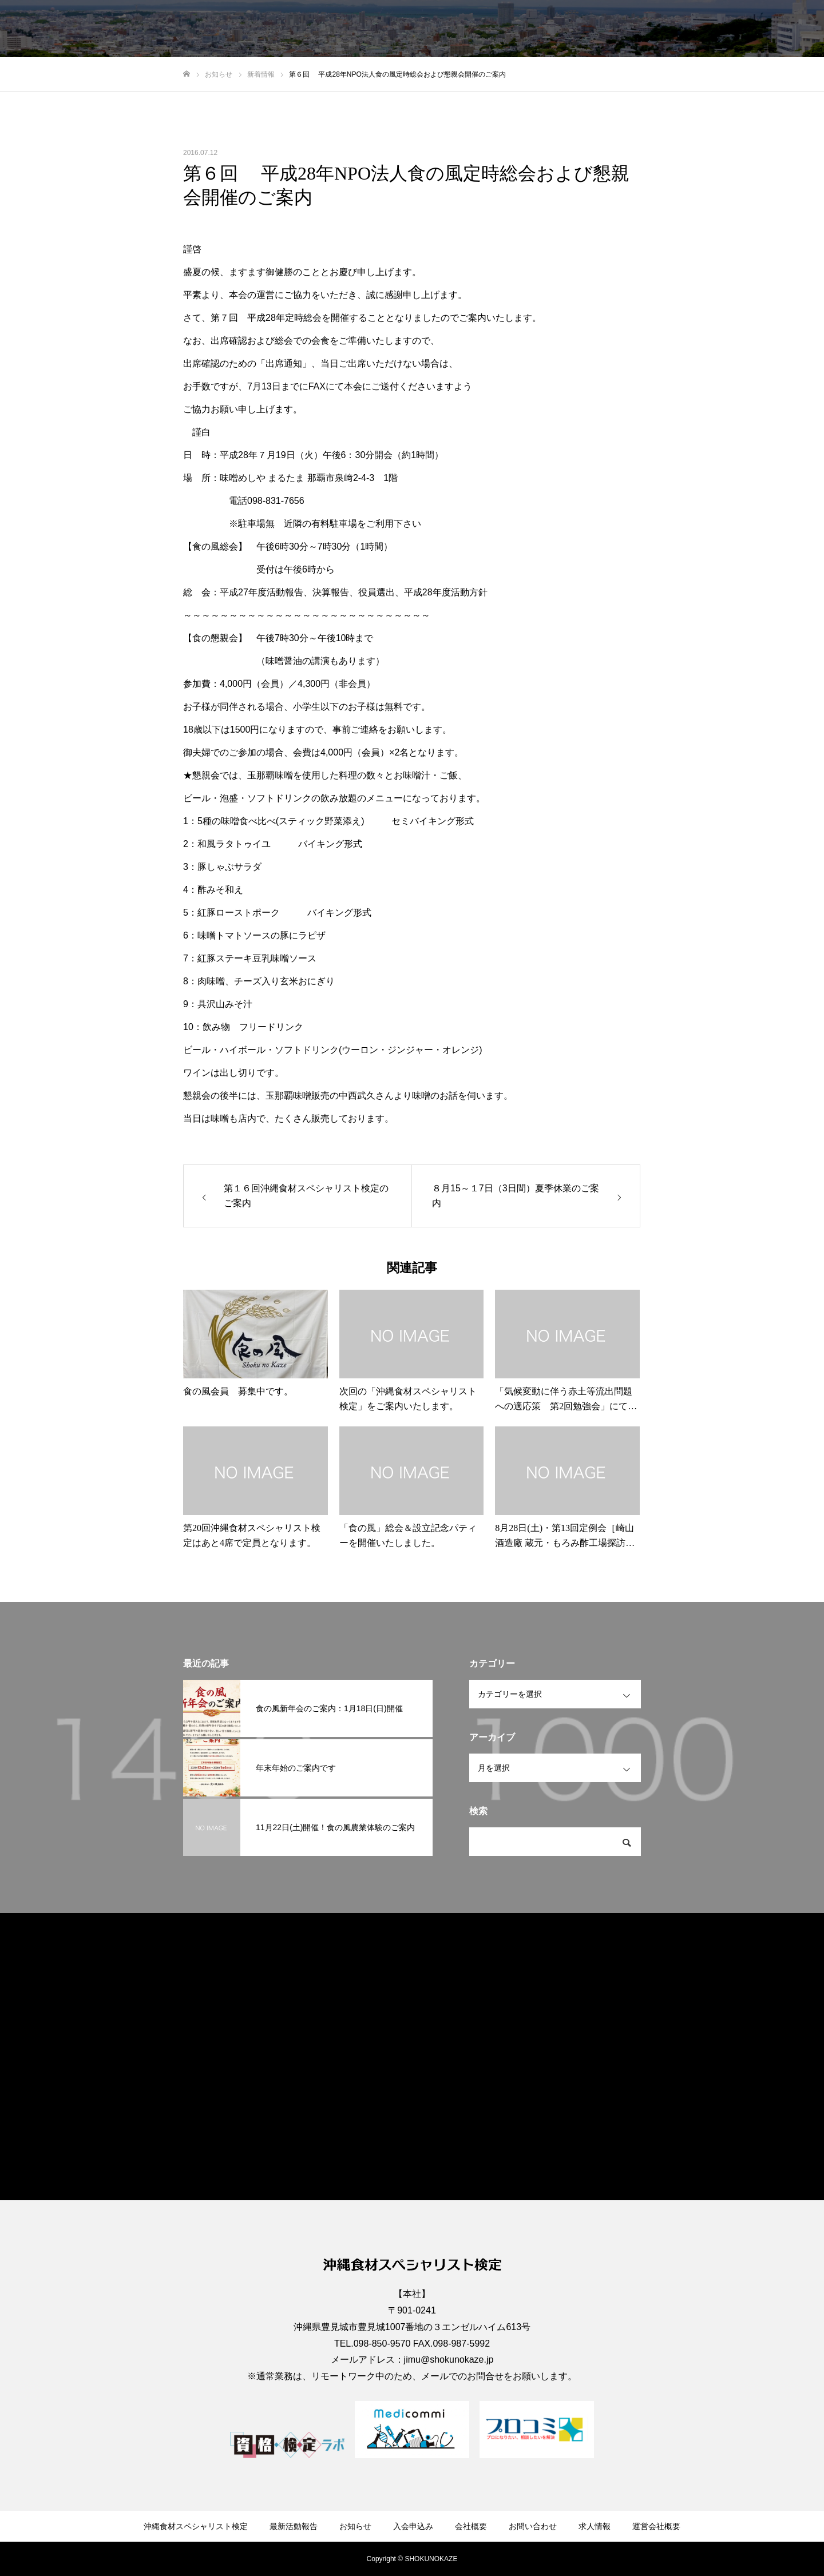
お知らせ (483, 29)
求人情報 (718, 29)
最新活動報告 (422, 29)
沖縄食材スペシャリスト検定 (326, 29)
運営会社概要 (778, 29)
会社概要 (596, 29)
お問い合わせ (657, 29)
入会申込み (540, 29)
